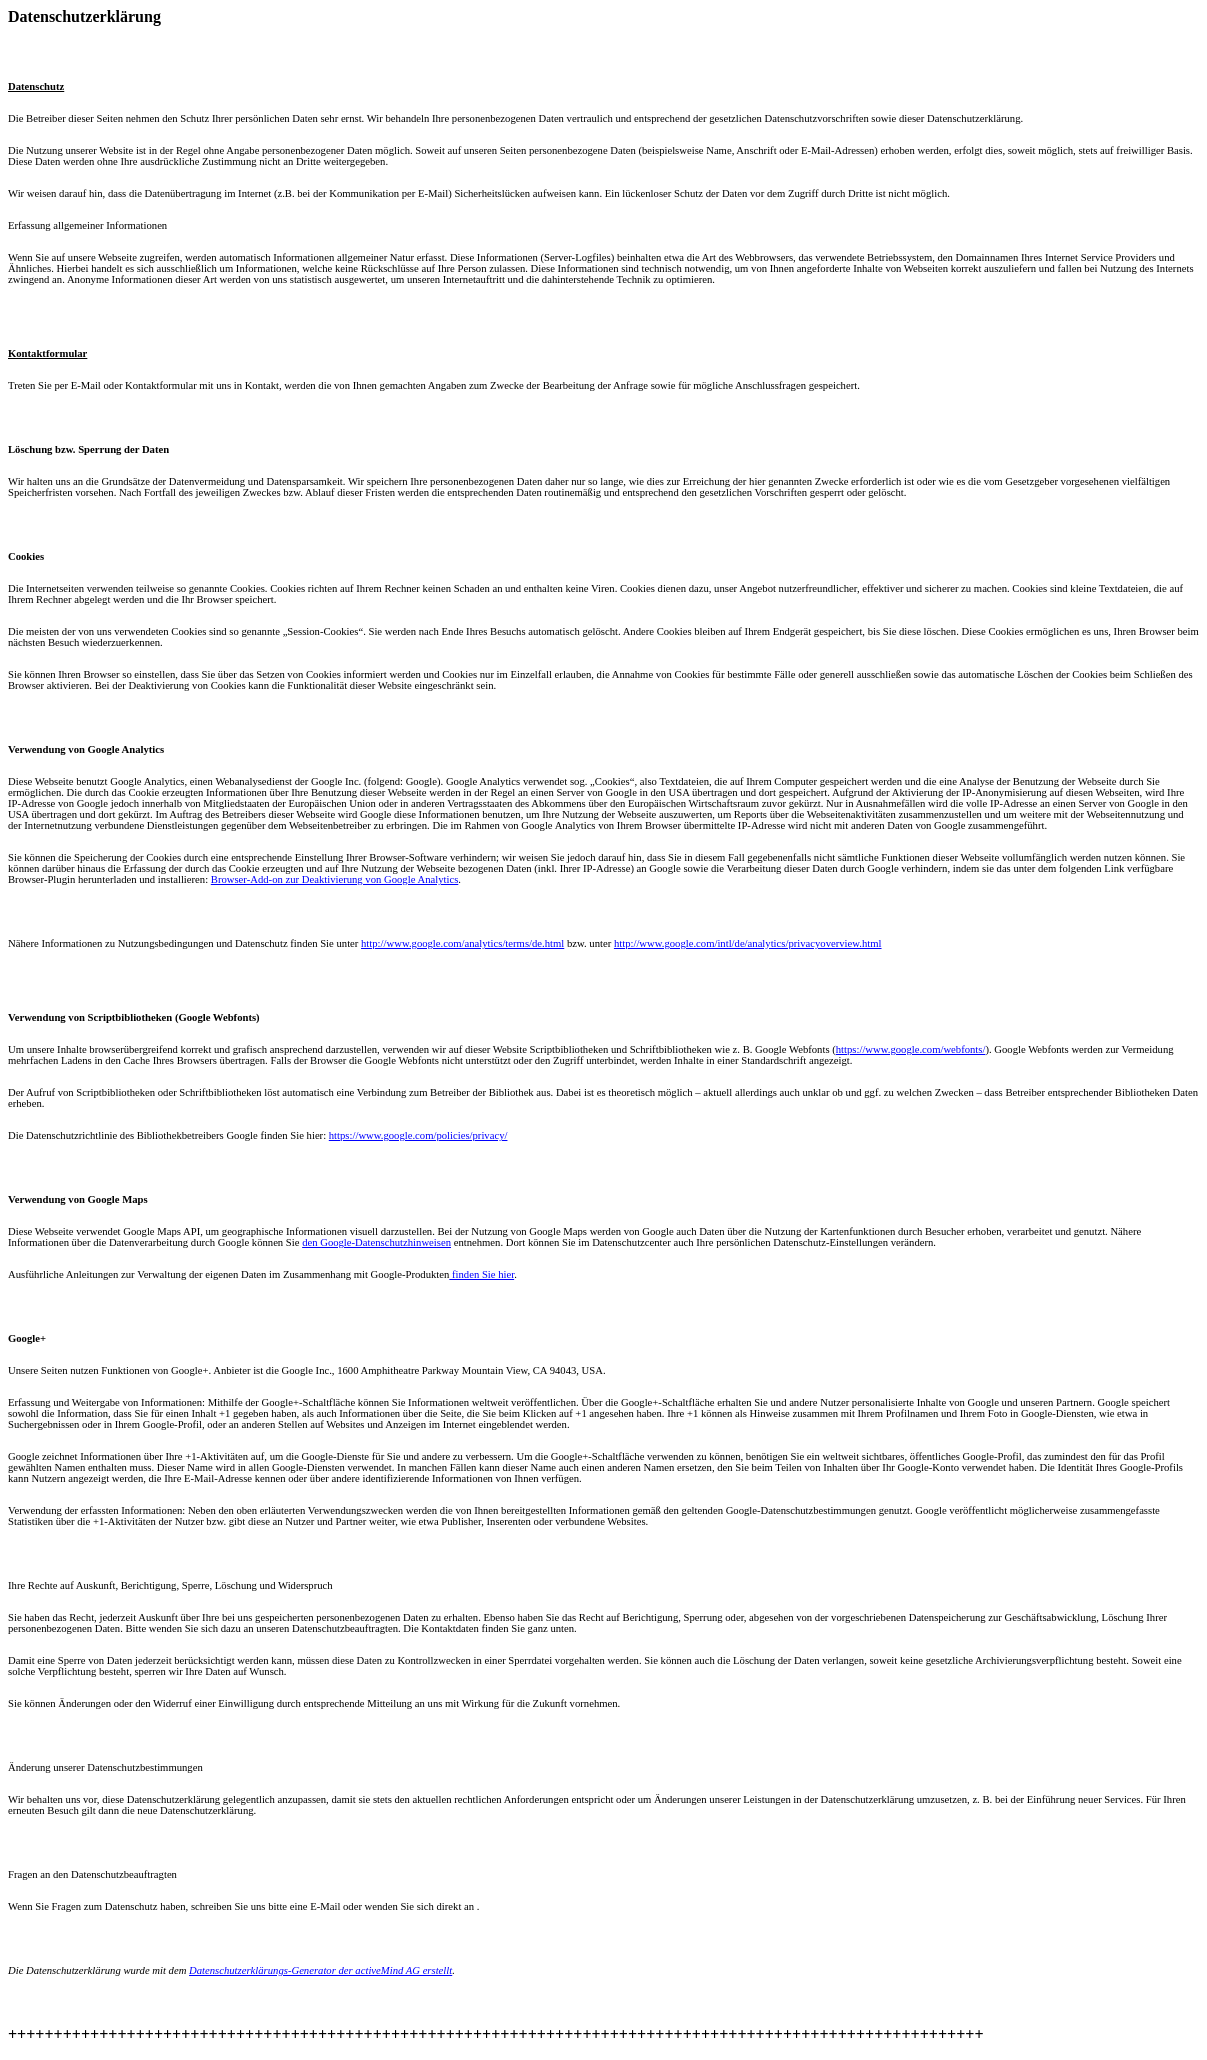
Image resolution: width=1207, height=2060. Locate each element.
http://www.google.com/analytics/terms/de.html (462, 943)
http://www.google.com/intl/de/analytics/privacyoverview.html (748, 943)
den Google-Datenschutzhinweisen (376, 1242)
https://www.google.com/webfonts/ (911, 1049)
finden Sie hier (481, 1274)
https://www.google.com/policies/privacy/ (418, 1135)
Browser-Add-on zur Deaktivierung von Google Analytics (335, 879)
